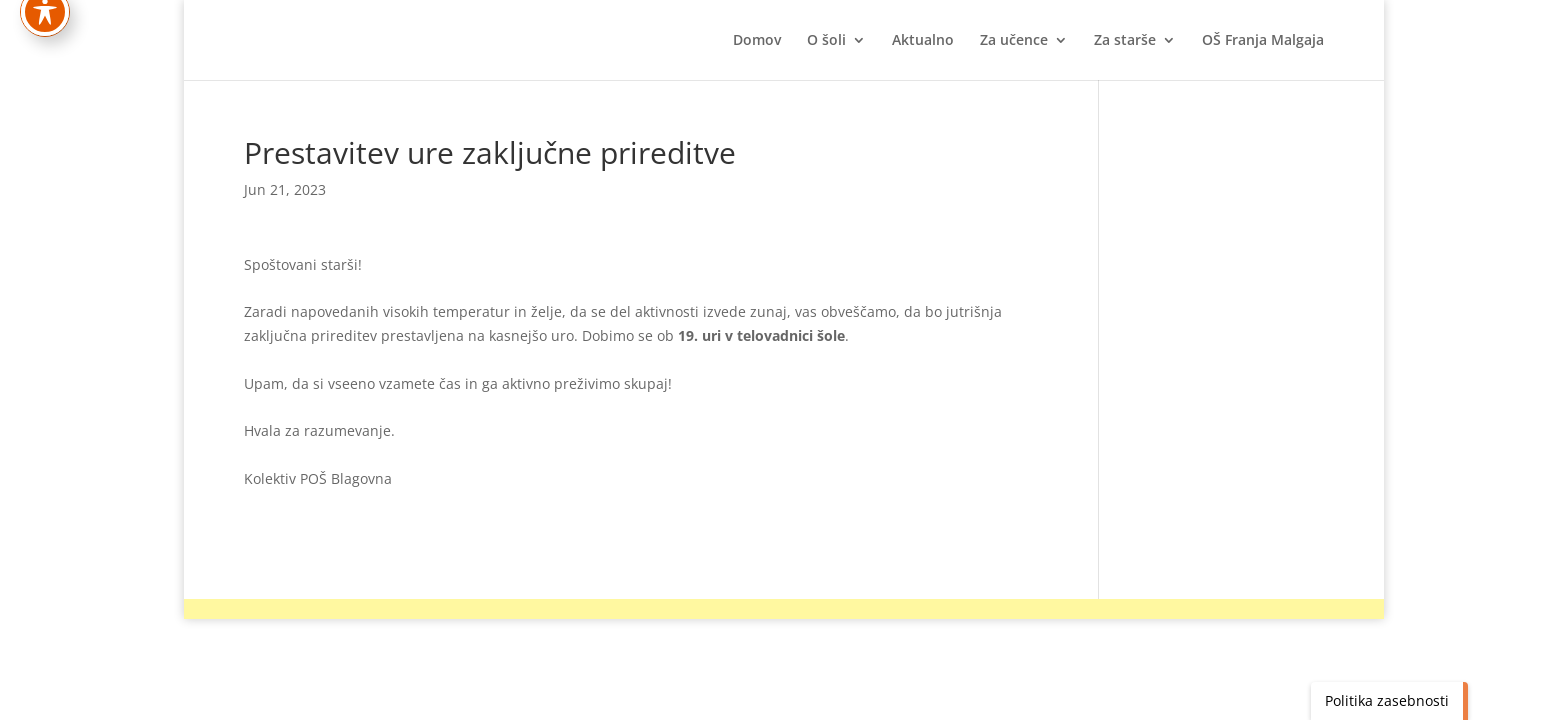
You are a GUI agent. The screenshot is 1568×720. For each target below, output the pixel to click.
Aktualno (923, 41)
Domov (757, 41)
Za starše (1125, 41)
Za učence (1014, 41)
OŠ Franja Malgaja (1263, 41)
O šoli (826, 41)
